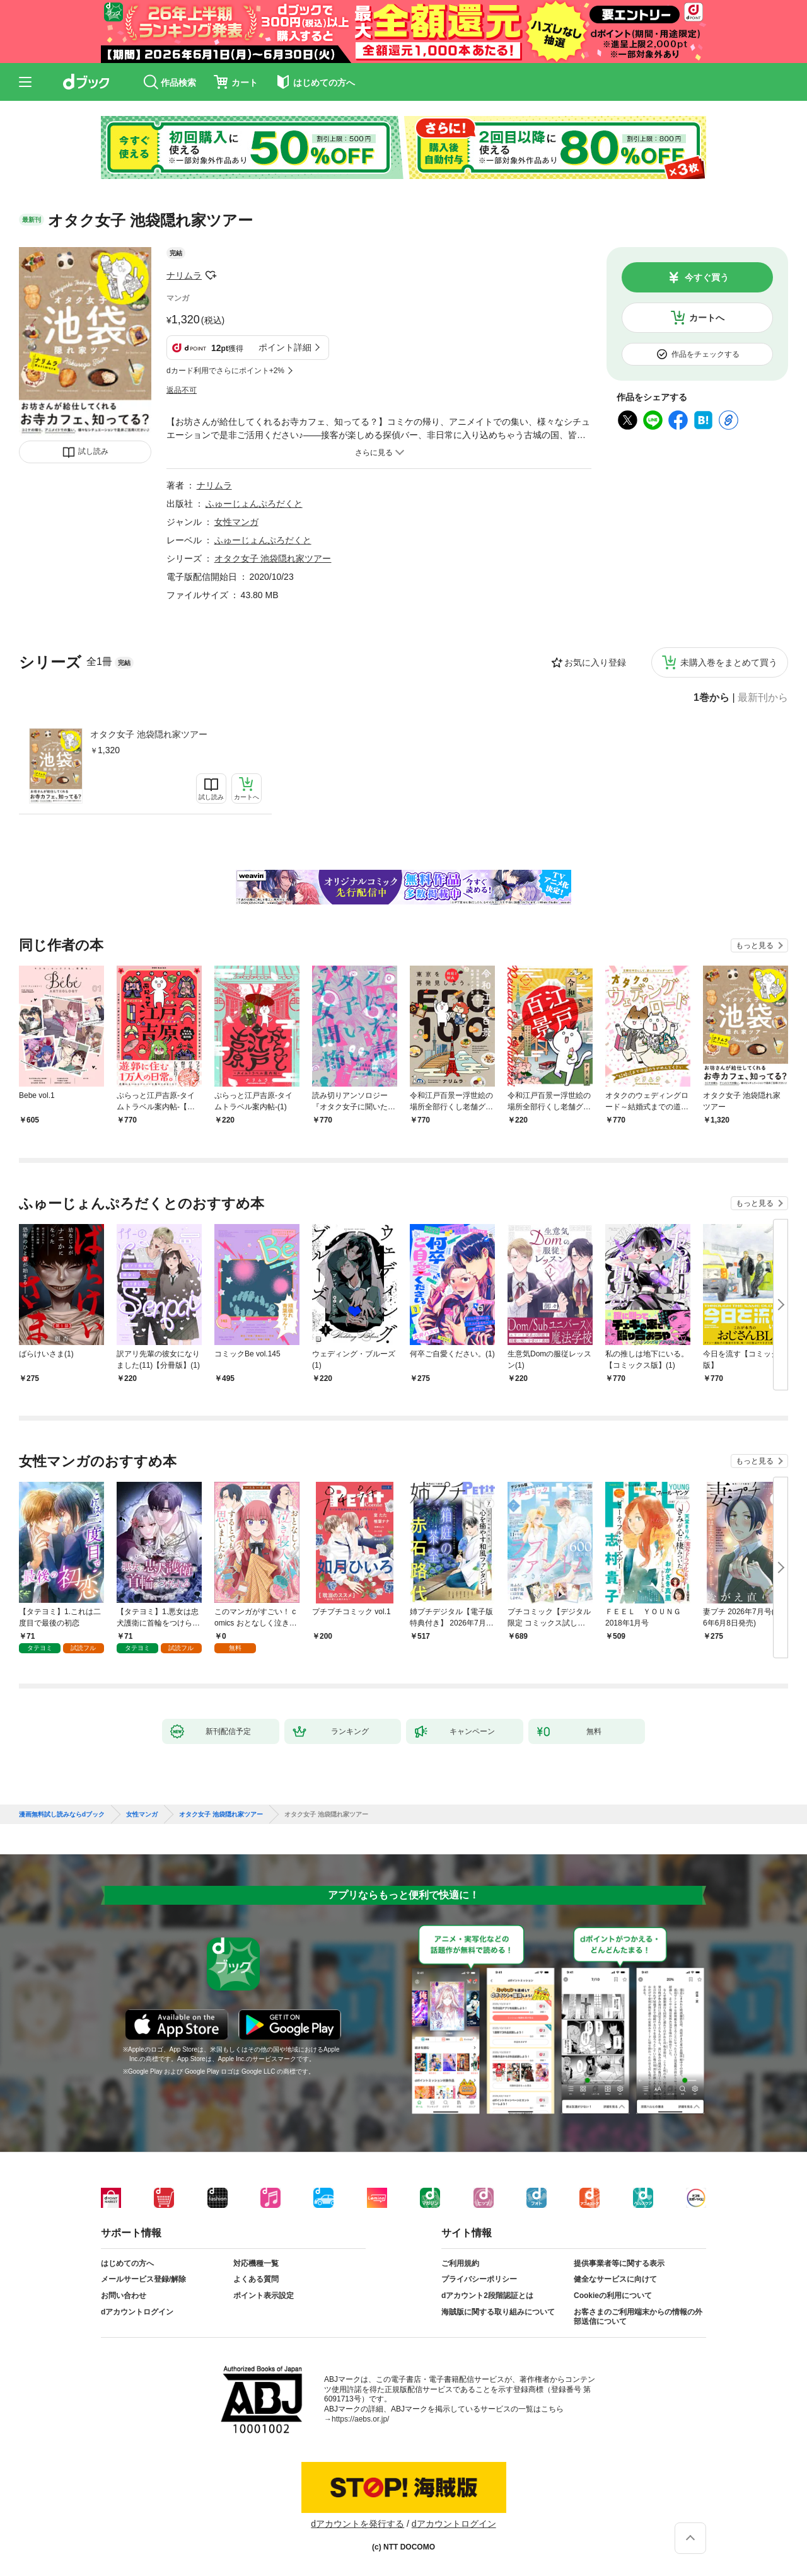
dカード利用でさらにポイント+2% (225, 370)
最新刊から (763, 698)
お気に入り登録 (595, 662)
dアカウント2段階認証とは (487, 2295)
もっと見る (755, 945)
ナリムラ (184, 275)
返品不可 (181, 390)
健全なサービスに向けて (615, 2279)
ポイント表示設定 (263, 2295)
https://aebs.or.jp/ (360, 2419)
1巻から (711, 698)
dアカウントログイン (137, 2311)
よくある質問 (256, 2279)
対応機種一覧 (256, 2263)
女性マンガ (236, 522)
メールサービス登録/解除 (143, 2279)
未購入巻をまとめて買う (728, 662)
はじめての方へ (127, 2263)
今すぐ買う (707, 277)
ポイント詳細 (284, 347)
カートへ (706, 318)
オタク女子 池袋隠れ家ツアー (148, 734)
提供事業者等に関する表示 (619, 2263)
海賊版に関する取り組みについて (498, 2311)
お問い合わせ (123, 2295)
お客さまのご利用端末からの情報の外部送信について (638, 2316)
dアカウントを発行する (357, 2524)
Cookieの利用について (613, 2295)
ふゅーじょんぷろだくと (254, 504)
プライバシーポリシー (479, 2279)
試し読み (93, 451)
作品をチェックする (705, 354)
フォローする (210, 275)
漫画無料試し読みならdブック (62, 1814)
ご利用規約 (460, 2263)
